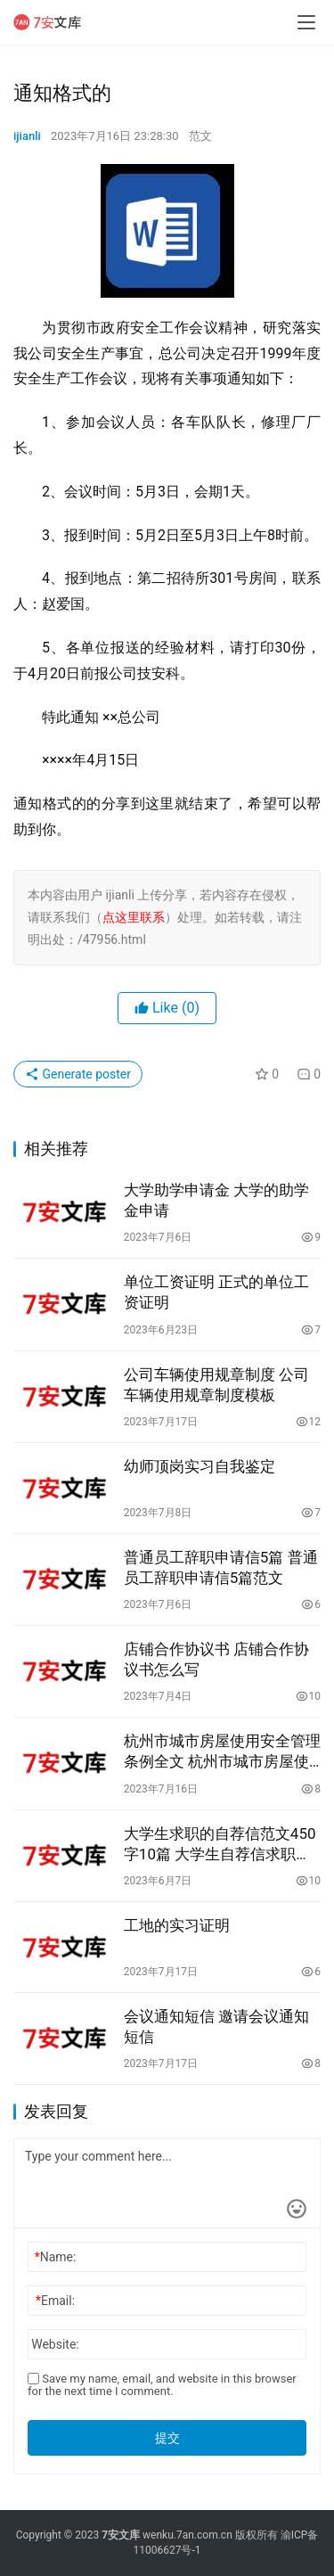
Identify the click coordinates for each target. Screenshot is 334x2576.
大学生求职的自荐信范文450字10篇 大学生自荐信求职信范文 (220, 1845)
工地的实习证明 (177, 1925)
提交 (167, 2438)
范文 (200, 136)
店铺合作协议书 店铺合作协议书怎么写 (216, 1659)
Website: (55, 2344)
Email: (55, 2300)
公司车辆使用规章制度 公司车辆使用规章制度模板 (216, 1385)
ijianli (27, 136)
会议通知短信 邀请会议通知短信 (216, 2026)
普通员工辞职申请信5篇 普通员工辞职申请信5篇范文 (221, 1567)
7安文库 (121, 2535)
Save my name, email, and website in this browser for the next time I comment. (162, 2385)
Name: (56, 2257)
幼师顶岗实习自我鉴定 (199, 1466)
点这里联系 (133, 917)
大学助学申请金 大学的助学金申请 (216, 1200)
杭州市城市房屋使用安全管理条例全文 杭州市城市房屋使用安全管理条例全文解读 (222, 1752)
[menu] (306, 22)
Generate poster (78, 1074)
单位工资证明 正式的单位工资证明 (216, 1292)
